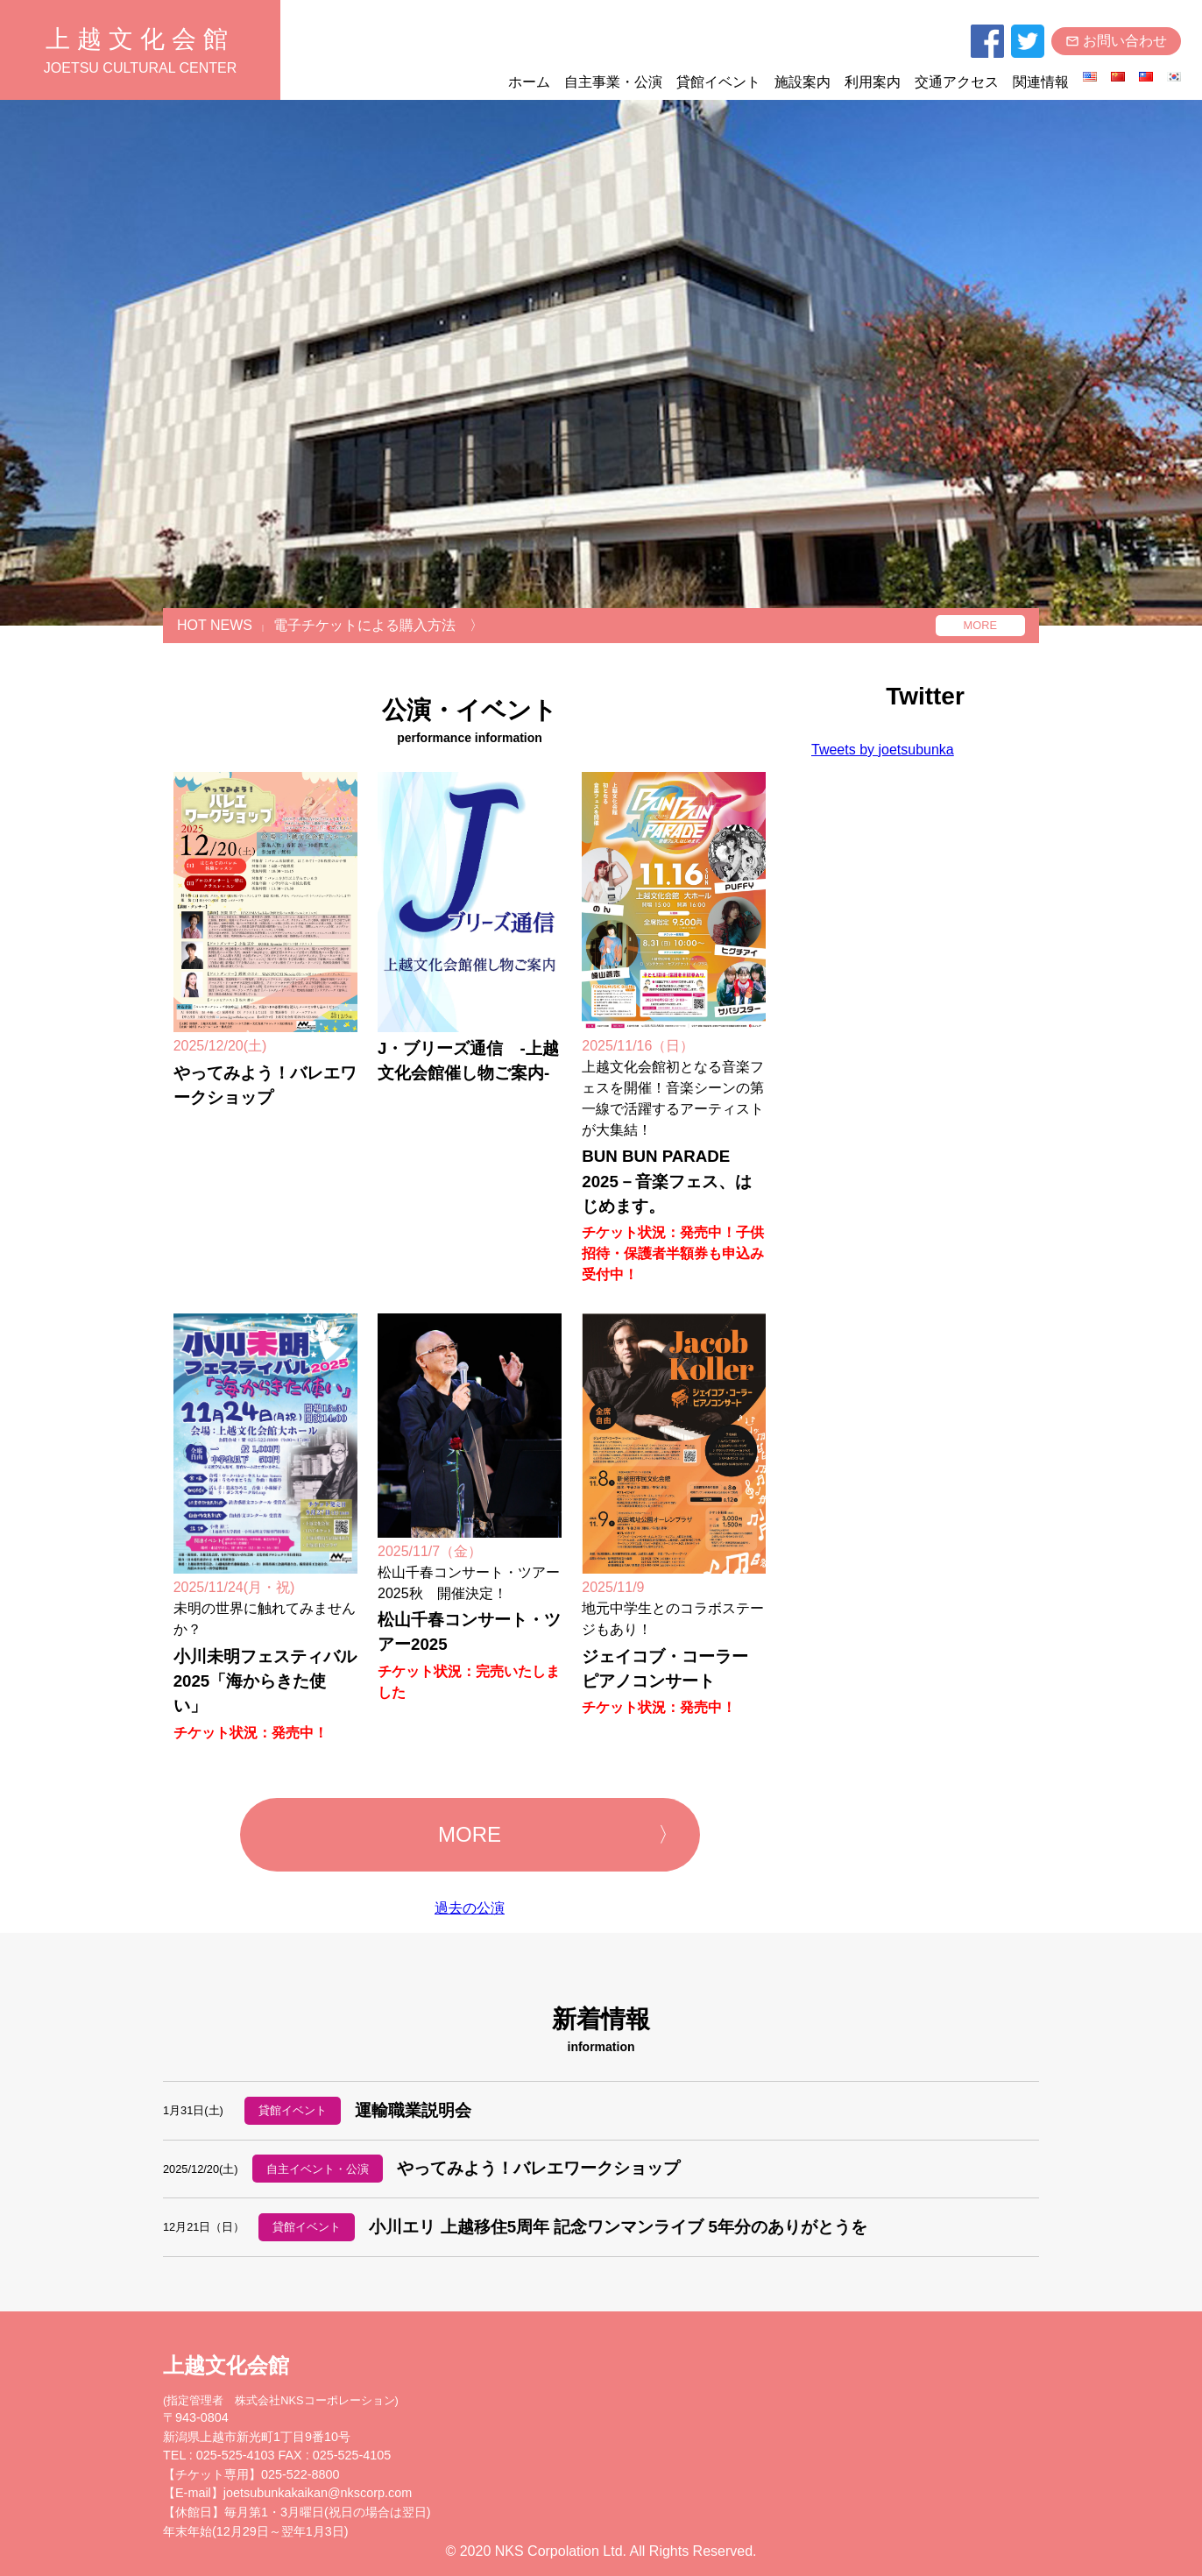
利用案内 (873, 81)
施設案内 (802, 81)
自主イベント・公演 (317, 2169)
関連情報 (1041, 81)
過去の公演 (470, 1907)
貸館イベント (718, 81)
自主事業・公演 (613, 81)
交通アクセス (957, 81)
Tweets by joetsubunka (882, 749)
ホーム (529, 81)
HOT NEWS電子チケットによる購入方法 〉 (330, 625)
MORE (980, 625)
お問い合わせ (1116, 40)
